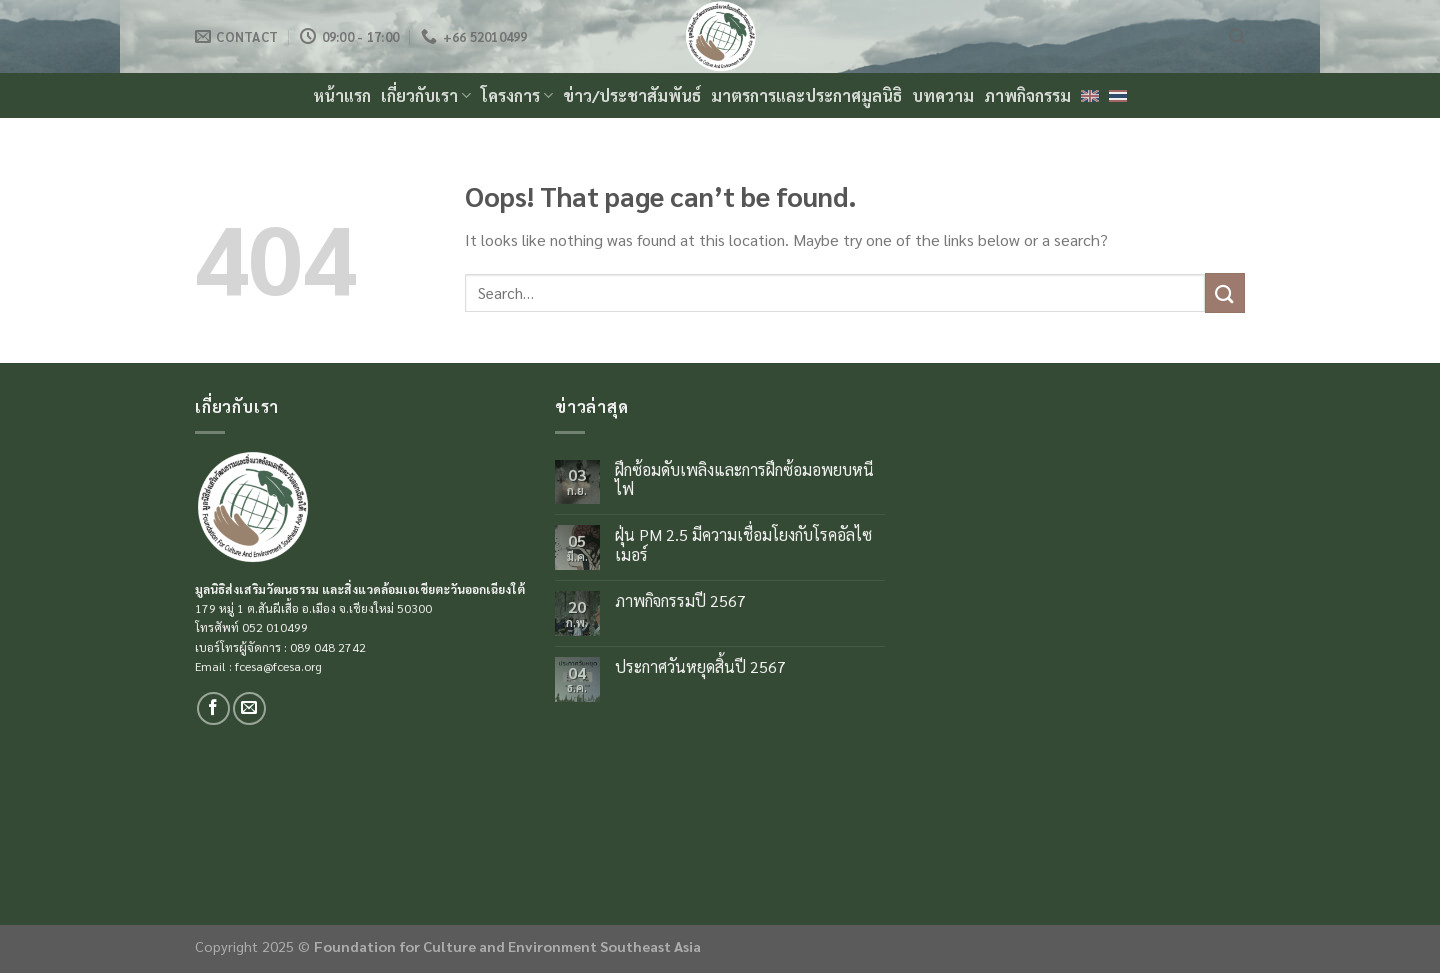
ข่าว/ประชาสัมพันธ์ (632, 95)
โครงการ (517, 95)
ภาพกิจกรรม (1027, 95)
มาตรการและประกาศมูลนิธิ (806, 95)
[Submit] (1225, 292)
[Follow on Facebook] (213, 708)
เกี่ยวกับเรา (426, 95)
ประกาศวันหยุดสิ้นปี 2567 (700, 666)
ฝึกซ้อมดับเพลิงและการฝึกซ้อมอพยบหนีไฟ (744, 479)
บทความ (943, 95)
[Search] (1237, 36)
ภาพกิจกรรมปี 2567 (680, 600)
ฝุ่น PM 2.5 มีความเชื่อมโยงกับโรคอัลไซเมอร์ (743, 544)
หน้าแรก (342, 95)
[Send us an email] (249, 708)
